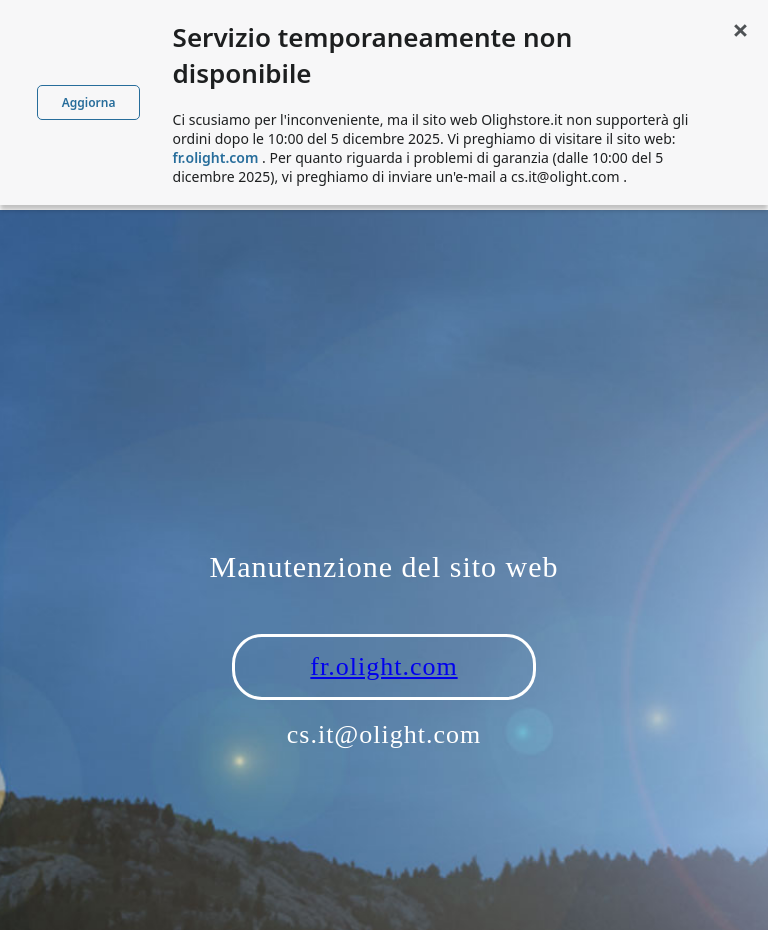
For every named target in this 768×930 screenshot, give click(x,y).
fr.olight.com (383, 666)
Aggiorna (89, 102)
